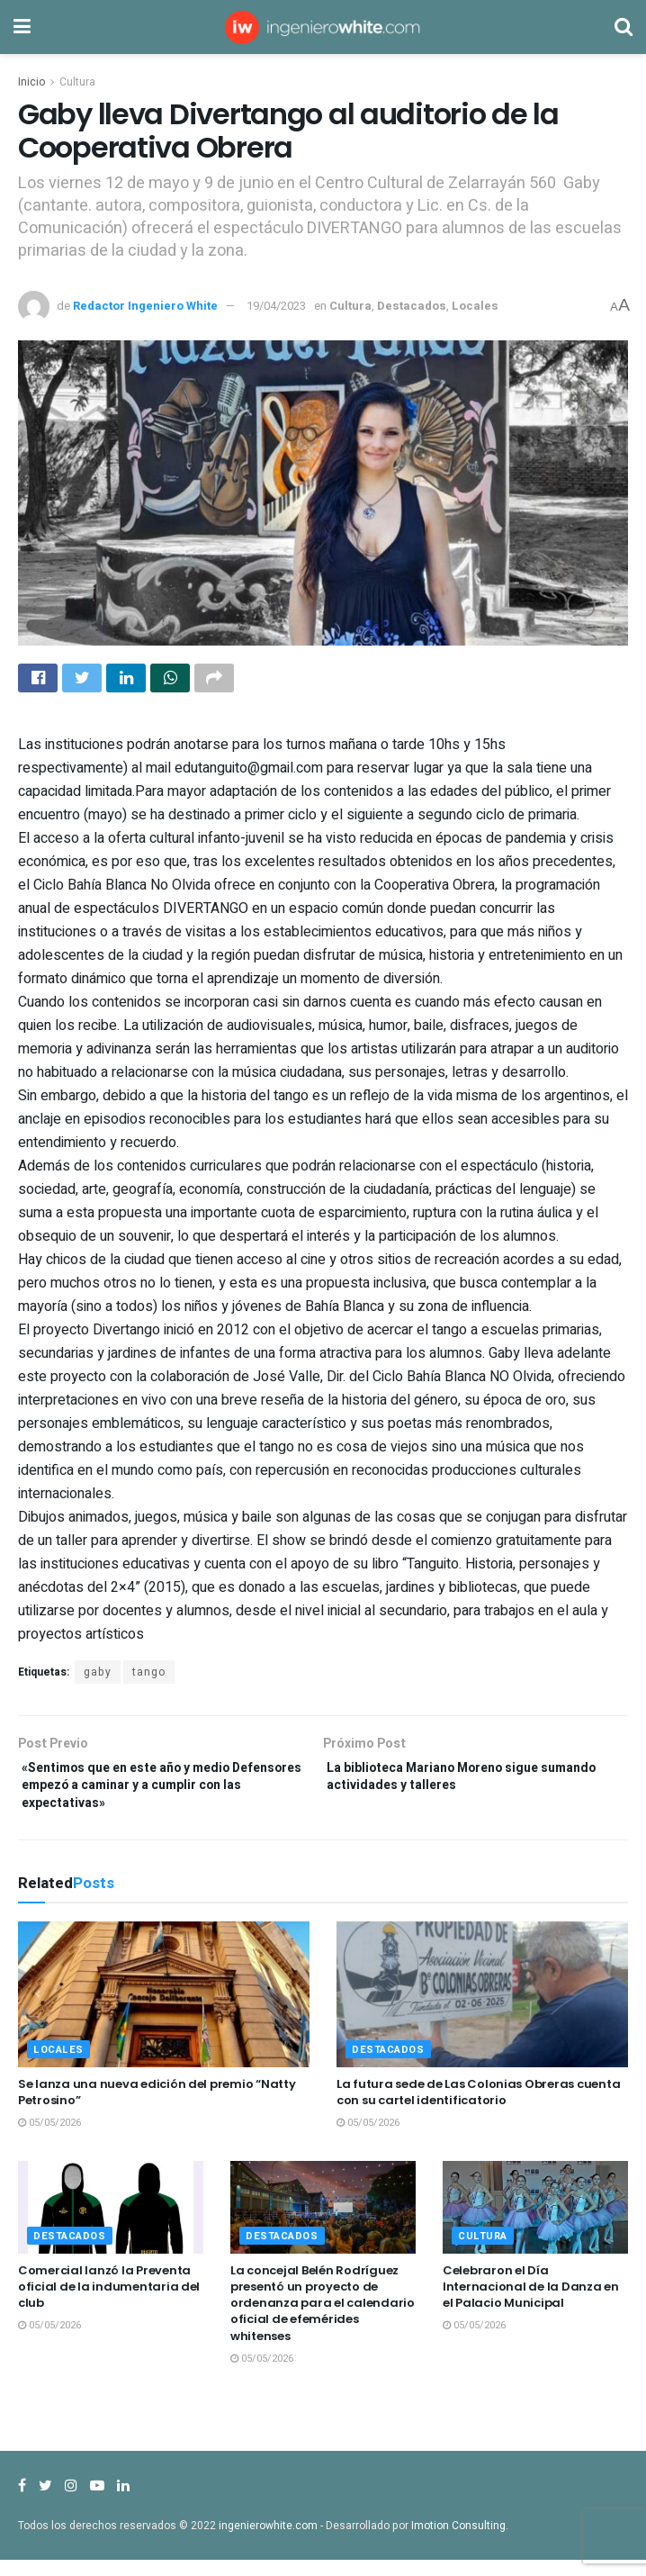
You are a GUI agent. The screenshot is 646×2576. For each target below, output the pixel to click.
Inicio (31, 82)
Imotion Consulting (458, 2543)
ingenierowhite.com (268, 2543)
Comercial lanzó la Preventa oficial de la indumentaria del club (109, 2302)
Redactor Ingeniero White (145, 305)
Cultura (77, 82)
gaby (98, 1677)
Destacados (411, 305)
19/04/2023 (276, 305)
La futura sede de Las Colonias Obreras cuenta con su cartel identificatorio (478, 2109)
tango (149, 1677)
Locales (475, 305)
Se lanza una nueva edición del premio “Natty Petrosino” (157, 2109)
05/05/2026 (49, 2139)
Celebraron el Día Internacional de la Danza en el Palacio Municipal (531, 2302)
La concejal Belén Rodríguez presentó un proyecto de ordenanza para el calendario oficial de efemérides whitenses (322, 2319)
